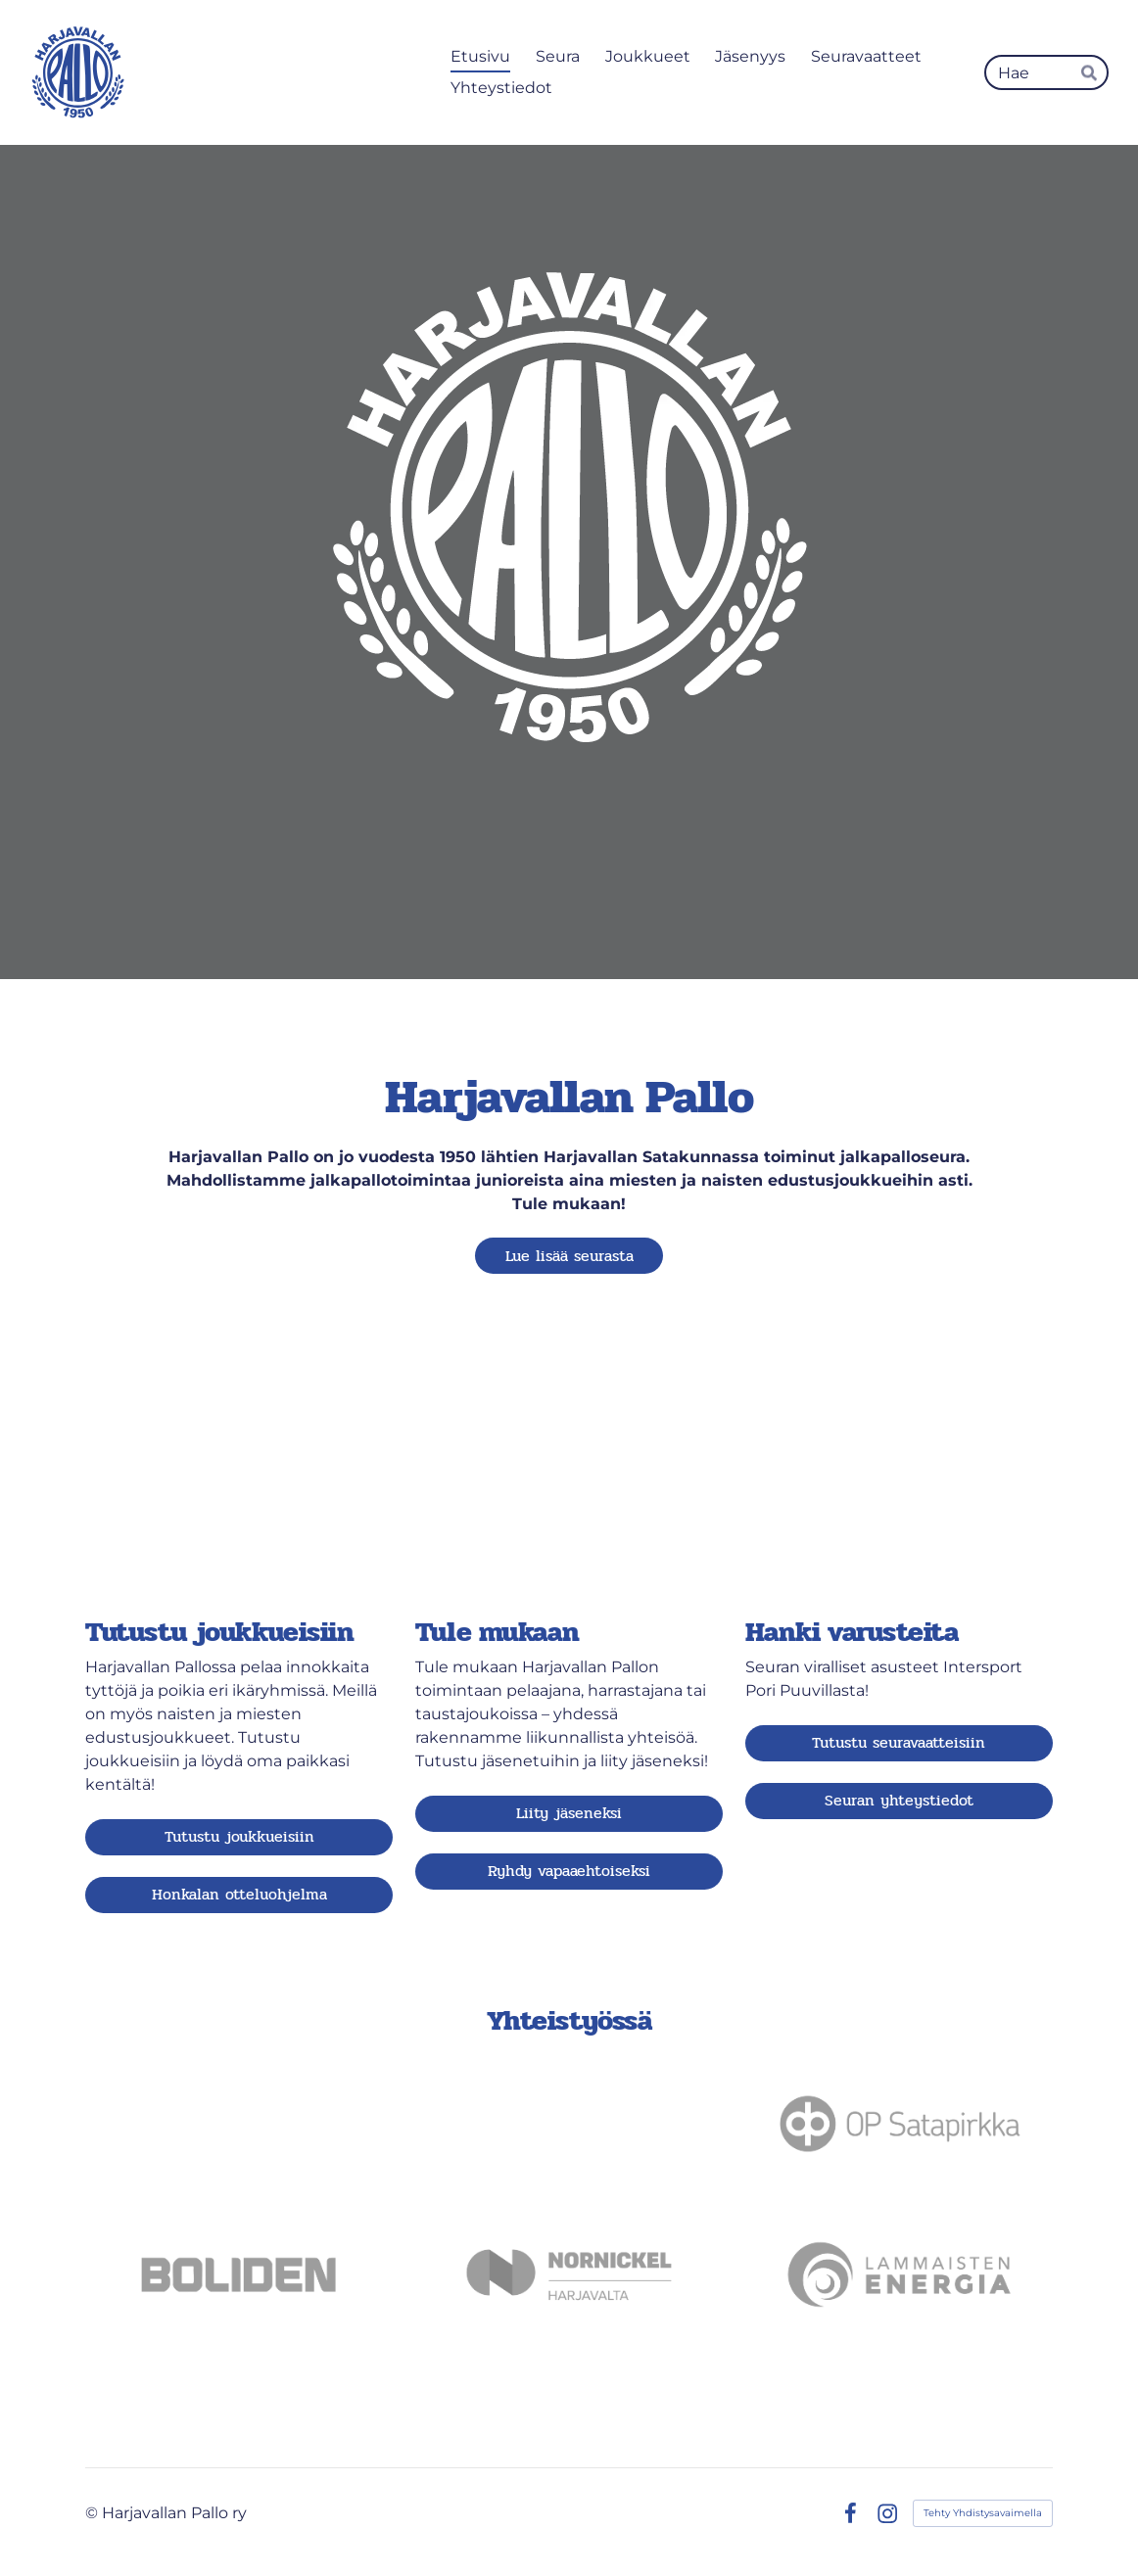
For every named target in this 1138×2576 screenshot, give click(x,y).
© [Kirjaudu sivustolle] (93, 2513)
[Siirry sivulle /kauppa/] (899, 1480)
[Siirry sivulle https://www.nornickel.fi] (569, 2274)
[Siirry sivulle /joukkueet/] (239, 1480)
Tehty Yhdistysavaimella (983, 2512)
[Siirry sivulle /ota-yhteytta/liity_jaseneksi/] (569, 1480)
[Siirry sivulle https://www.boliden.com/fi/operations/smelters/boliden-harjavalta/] (239, 2274)
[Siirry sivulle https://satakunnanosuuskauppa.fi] (239, 2123)
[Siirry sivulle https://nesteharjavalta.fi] (569, 2123)
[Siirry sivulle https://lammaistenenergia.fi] (899, 2274)
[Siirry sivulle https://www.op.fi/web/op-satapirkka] (899, 2123)
